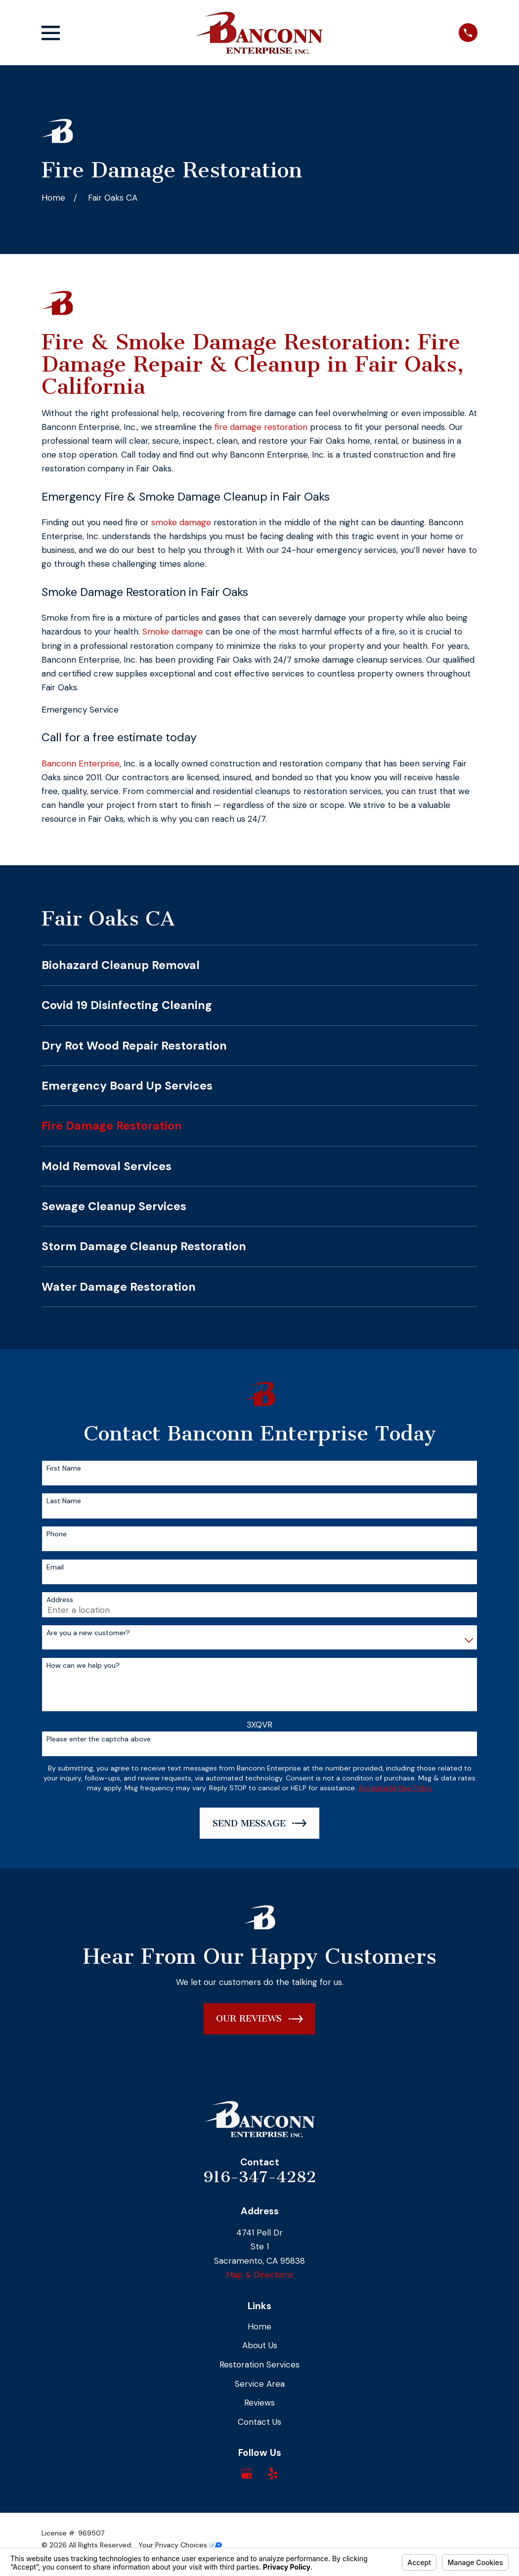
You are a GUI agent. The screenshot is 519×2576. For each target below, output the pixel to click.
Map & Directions (259, 2274)
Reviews (259, 2402)
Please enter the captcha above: (99, 1739)
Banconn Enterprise (81, 763)
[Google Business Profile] (247, 2474)
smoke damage (181, 522)
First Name (63, 1468)
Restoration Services (259, 2364)
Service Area (260, 2383)
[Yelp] (273, 2474)
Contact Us (259, 2421)
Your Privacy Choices (180, 2544)
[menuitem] (259, 965)
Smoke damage (172, 631)
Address (59, 1600)
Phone (56, 1534)
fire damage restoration (261, 427)
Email (55, 1567)
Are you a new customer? (88, 1633)
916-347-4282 (259, 2176)
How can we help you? (83, 1665)
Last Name (63, 1501)
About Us (259, 2345)
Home (259, 2326)
